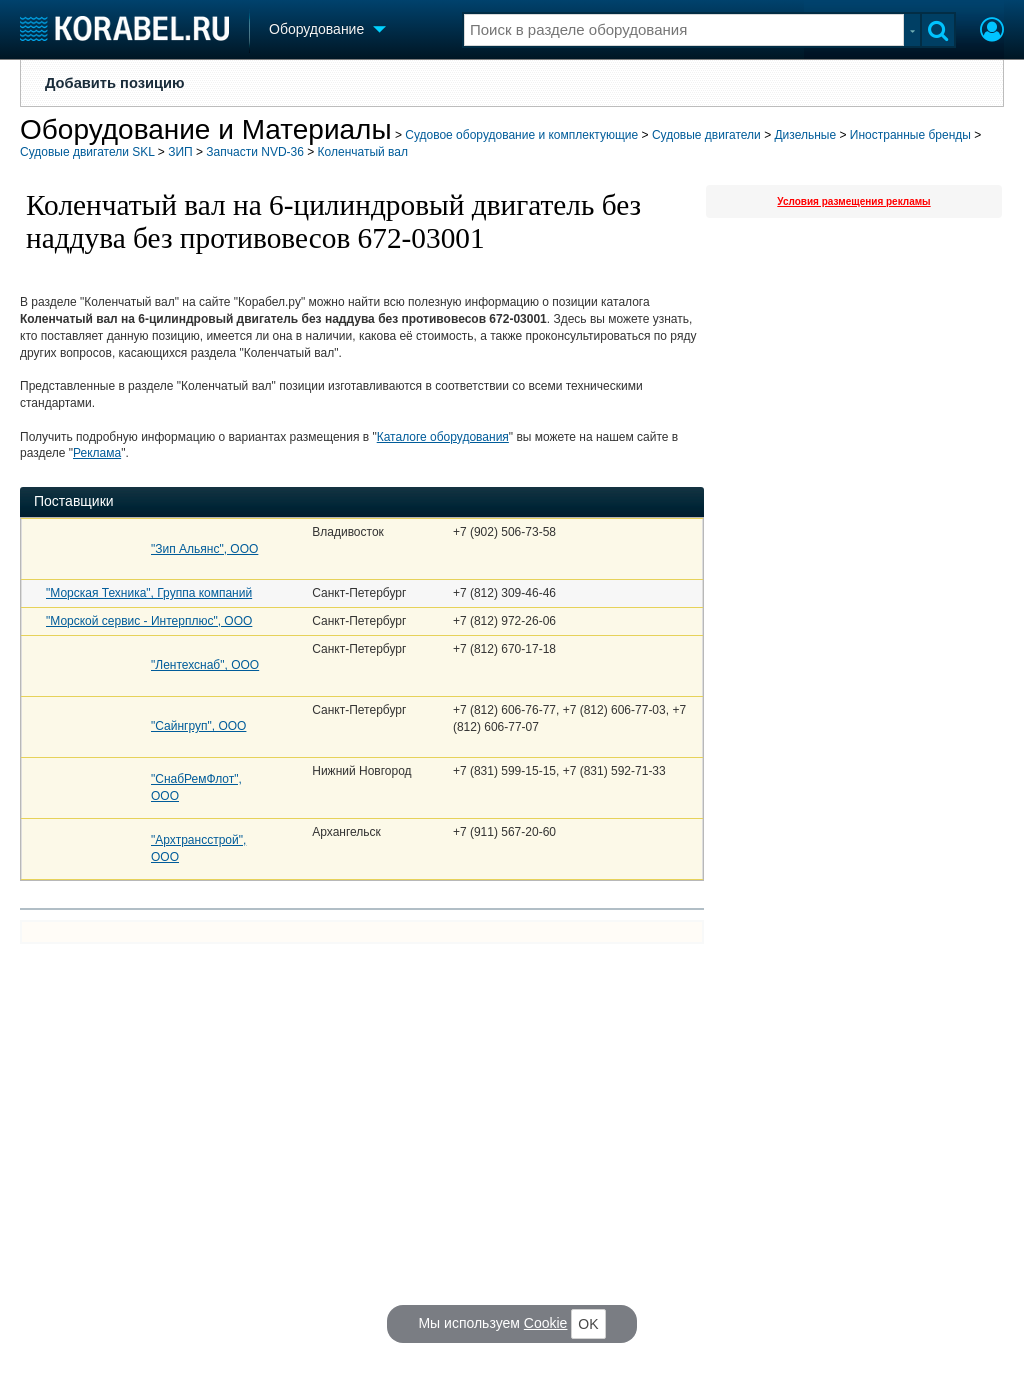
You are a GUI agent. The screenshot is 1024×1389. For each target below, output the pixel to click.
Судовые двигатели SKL (87, 152)
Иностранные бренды (910, 135)
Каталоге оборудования (443, 437)
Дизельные (805, 135)
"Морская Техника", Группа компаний (149, 593)
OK (588, 1324)
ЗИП (180, 152)
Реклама (97, 453)
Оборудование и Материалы (206, 129)
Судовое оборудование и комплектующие (521, 135)
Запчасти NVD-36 (255, 152)
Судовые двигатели (706, 135)
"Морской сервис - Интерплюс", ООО (149, 621)
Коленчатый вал (363, 152)
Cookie (546, 1323)
